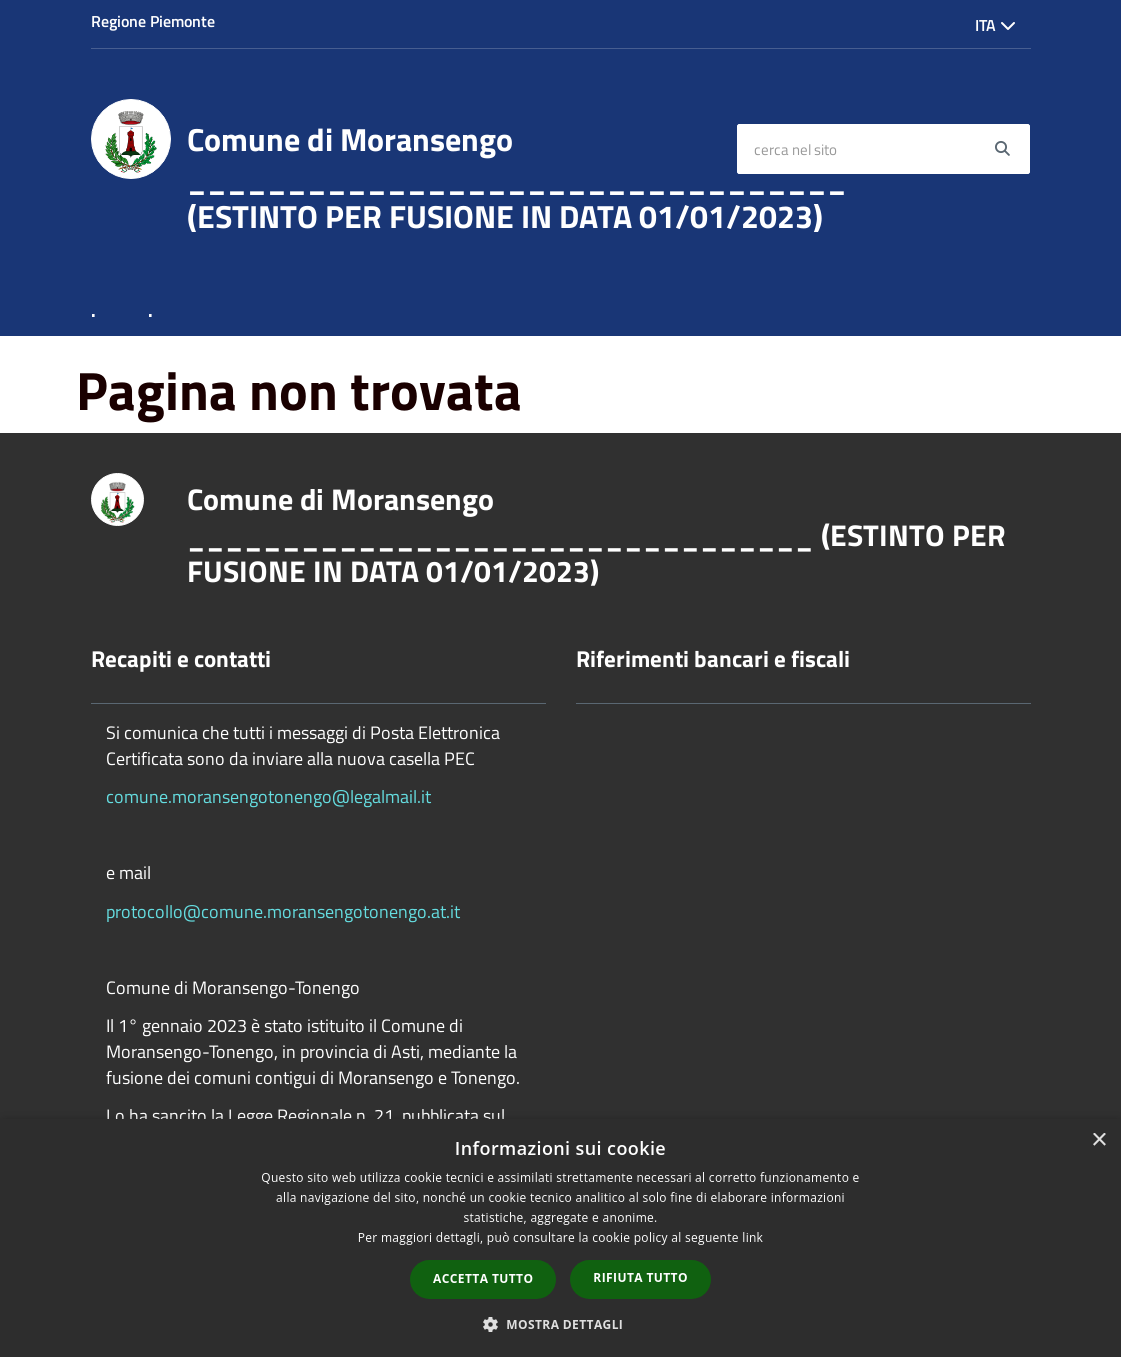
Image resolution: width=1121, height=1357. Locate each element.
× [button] (1098, 1140)
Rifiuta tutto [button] (640, 1277)
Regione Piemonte (153, 21)
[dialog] (560, 1238)
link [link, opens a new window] (752, 1237)
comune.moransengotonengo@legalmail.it (268, 796)
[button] (561, 1323)
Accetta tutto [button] (483, 1278)
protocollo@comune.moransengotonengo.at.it (283, 911)
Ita (995, 25)
